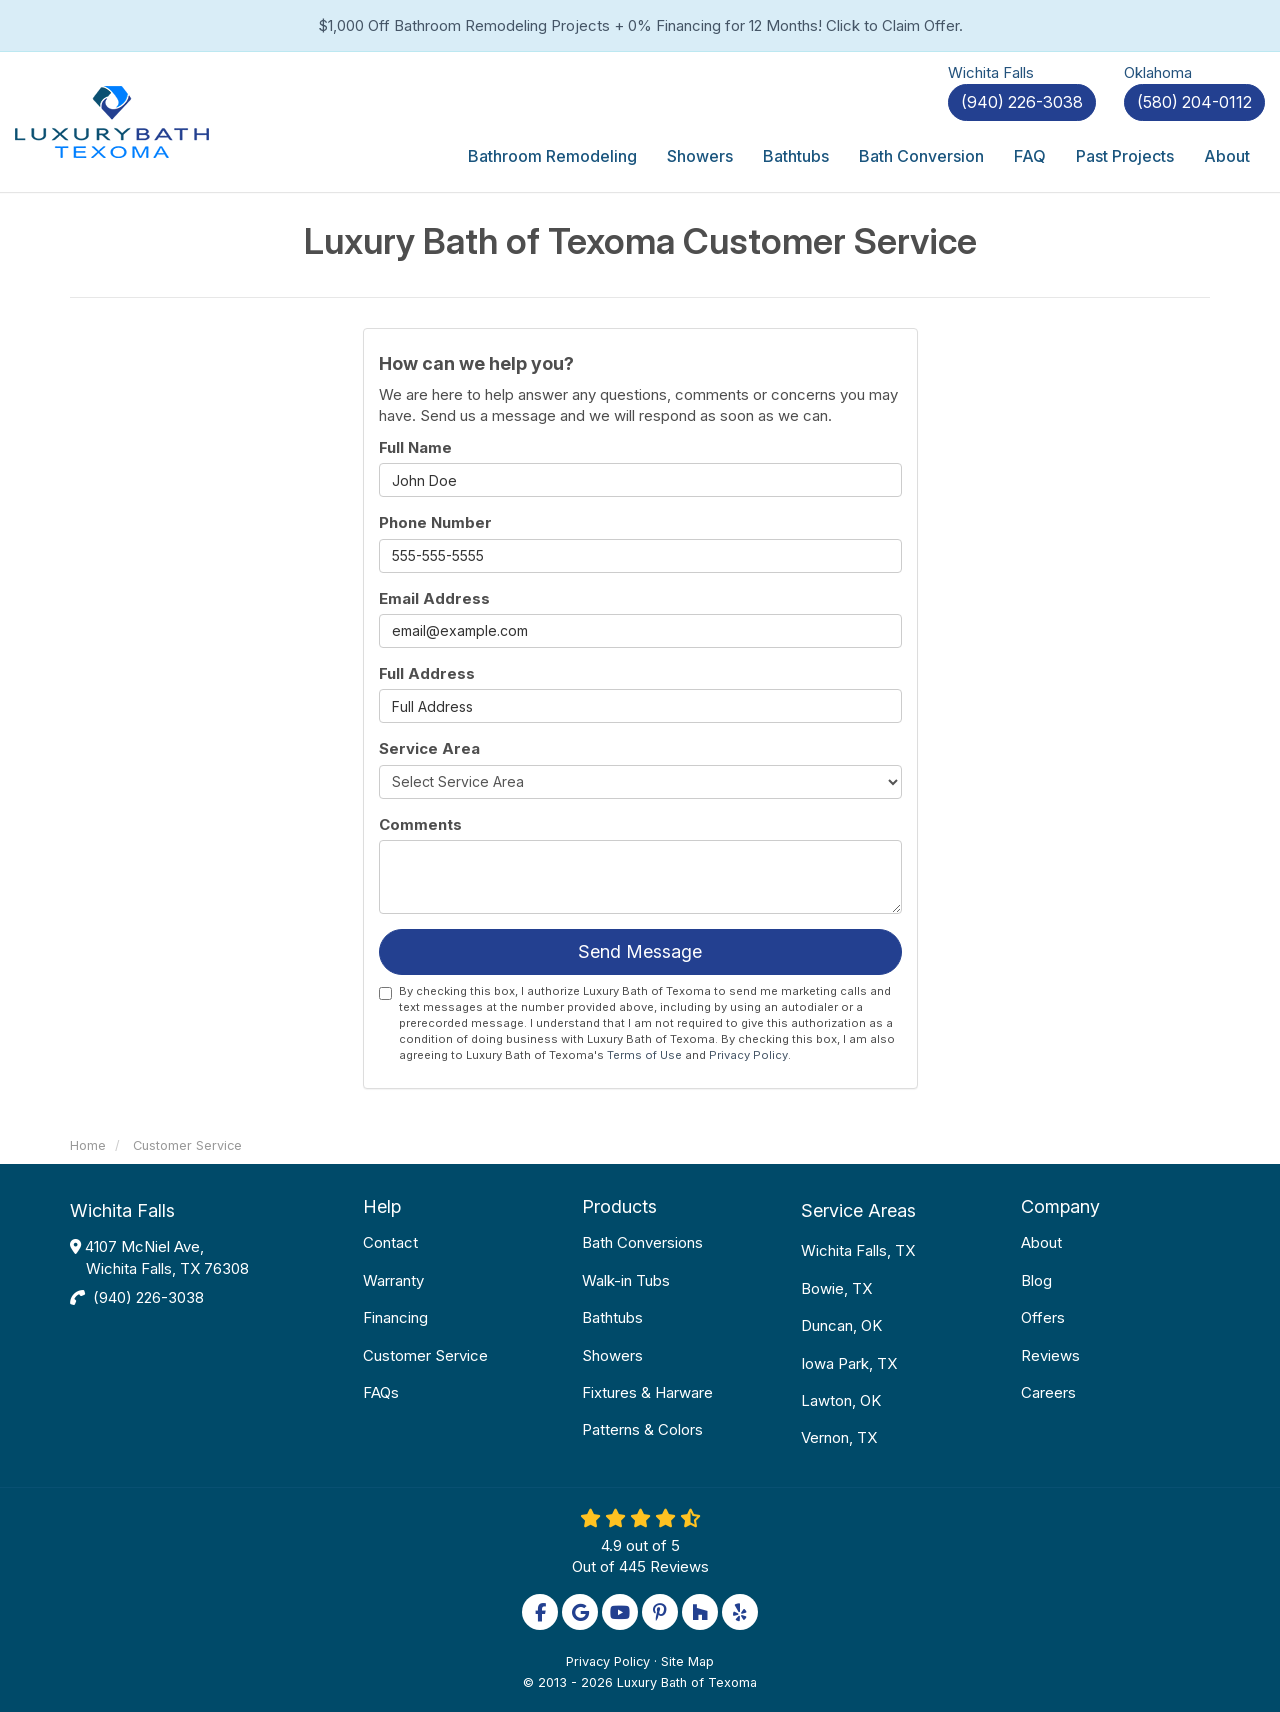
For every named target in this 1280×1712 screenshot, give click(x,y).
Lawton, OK (841, 1400)
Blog (1036, 1280)
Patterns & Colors (642, 1429)
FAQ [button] (1030, 156)
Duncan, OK (841, 1325)
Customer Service (425, 1355)
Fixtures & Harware (647, 1392)
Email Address (434, 598)
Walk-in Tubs (626, 1280)
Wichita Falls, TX (858, 1250)
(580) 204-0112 (1194, 102)
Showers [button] (700, 156)
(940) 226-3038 (148, 1297)
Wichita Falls (122, 1210)
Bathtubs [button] (796, 156)
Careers (1048, 1392)
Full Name (415, 447)
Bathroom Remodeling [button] (552, 156)
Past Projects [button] (1125, 156)
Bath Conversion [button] (921, 156)
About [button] (1227, 156)
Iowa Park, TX (849, 1363)
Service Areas (858, 1210)
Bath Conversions (642, 1242)
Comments (420, 824)
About (1041, 1242)
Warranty (393, 1280)
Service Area (429, 748)
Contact (390, 1242)
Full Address (427, 673)
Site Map (687, 1661)
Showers (612, 1355)
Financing (395, 1317)
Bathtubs (612, 1317)
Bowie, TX (836, 1288)
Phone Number (435, 522)
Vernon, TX (839, 1437)
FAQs (381, 1392)
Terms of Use (644, 1055)
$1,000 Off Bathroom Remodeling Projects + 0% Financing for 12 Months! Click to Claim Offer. (640, 25)
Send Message (640, 951)
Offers (1043, 1317)
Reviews (1050, 1355)
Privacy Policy (748, 1055)
